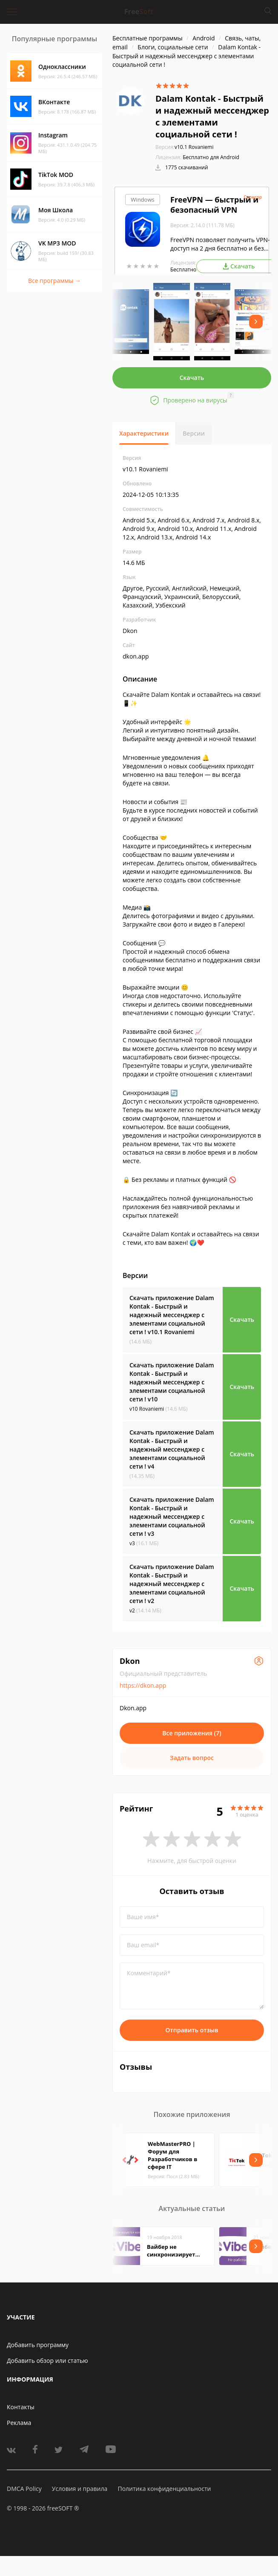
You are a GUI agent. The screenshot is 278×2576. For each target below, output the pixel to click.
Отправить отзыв (192, 2030)
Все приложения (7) (191, 1733)
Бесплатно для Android (211, 157)
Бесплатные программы (147, 38)
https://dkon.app (143, 1685)
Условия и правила (79, 2489)
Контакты (20, 2407)
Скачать (192, 378)
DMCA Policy (24, 2489)
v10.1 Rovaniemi (184, 147)
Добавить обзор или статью (47, 2360)
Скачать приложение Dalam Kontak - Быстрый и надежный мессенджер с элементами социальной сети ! (171, 1315)
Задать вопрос (192, 1758)
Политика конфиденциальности (164, 2489)
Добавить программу (38, 2345)
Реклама (19, 2423)
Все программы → (54, 281)
